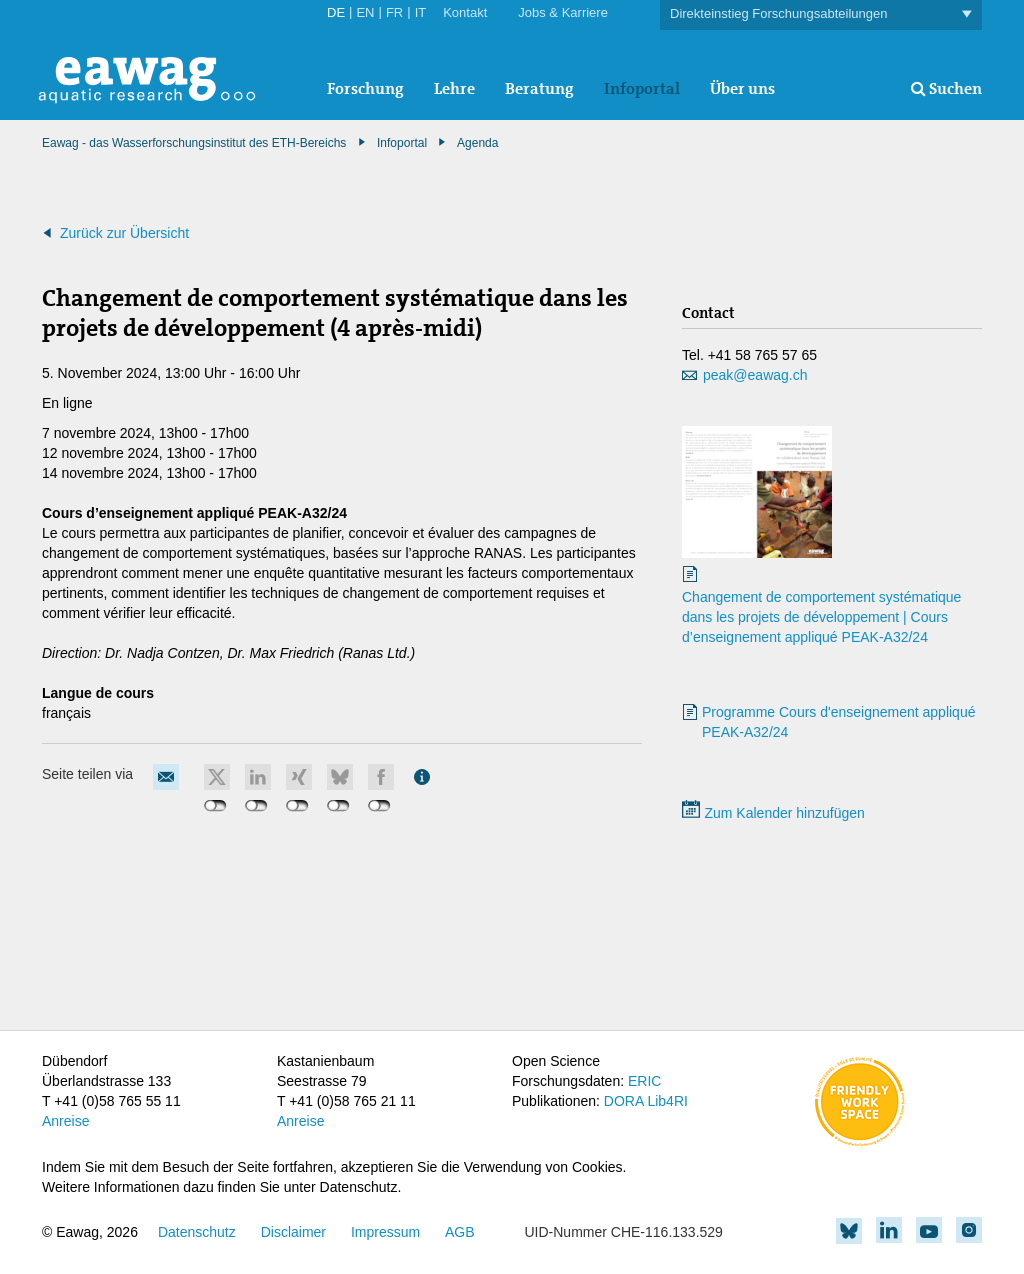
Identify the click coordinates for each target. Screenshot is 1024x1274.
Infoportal (642, 88)
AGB (460, 1232)
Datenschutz (197, 1232)
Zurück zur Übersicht (124, 233)
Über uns (742, 88)
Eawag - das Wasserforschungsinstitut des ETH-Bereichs (194, 143)
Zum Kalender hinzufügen (773, 813)
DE (336, 12)
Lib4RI (667, 1101)
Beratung (539, 88)
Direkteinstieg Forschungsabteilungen (821, 14)
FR (394, 12)
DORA (624, 1101)
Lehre (454, 88)
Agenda (477, 143)
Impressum (385, 1232)
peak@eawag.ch (755, 375)
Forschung (365, 88)
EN (365, 12)
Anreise (65, 1121)
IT (421, 12)
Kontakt (465, 12)
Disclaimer (293, 1232)
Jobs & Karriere (563, 12)
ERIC (644, 1081)
